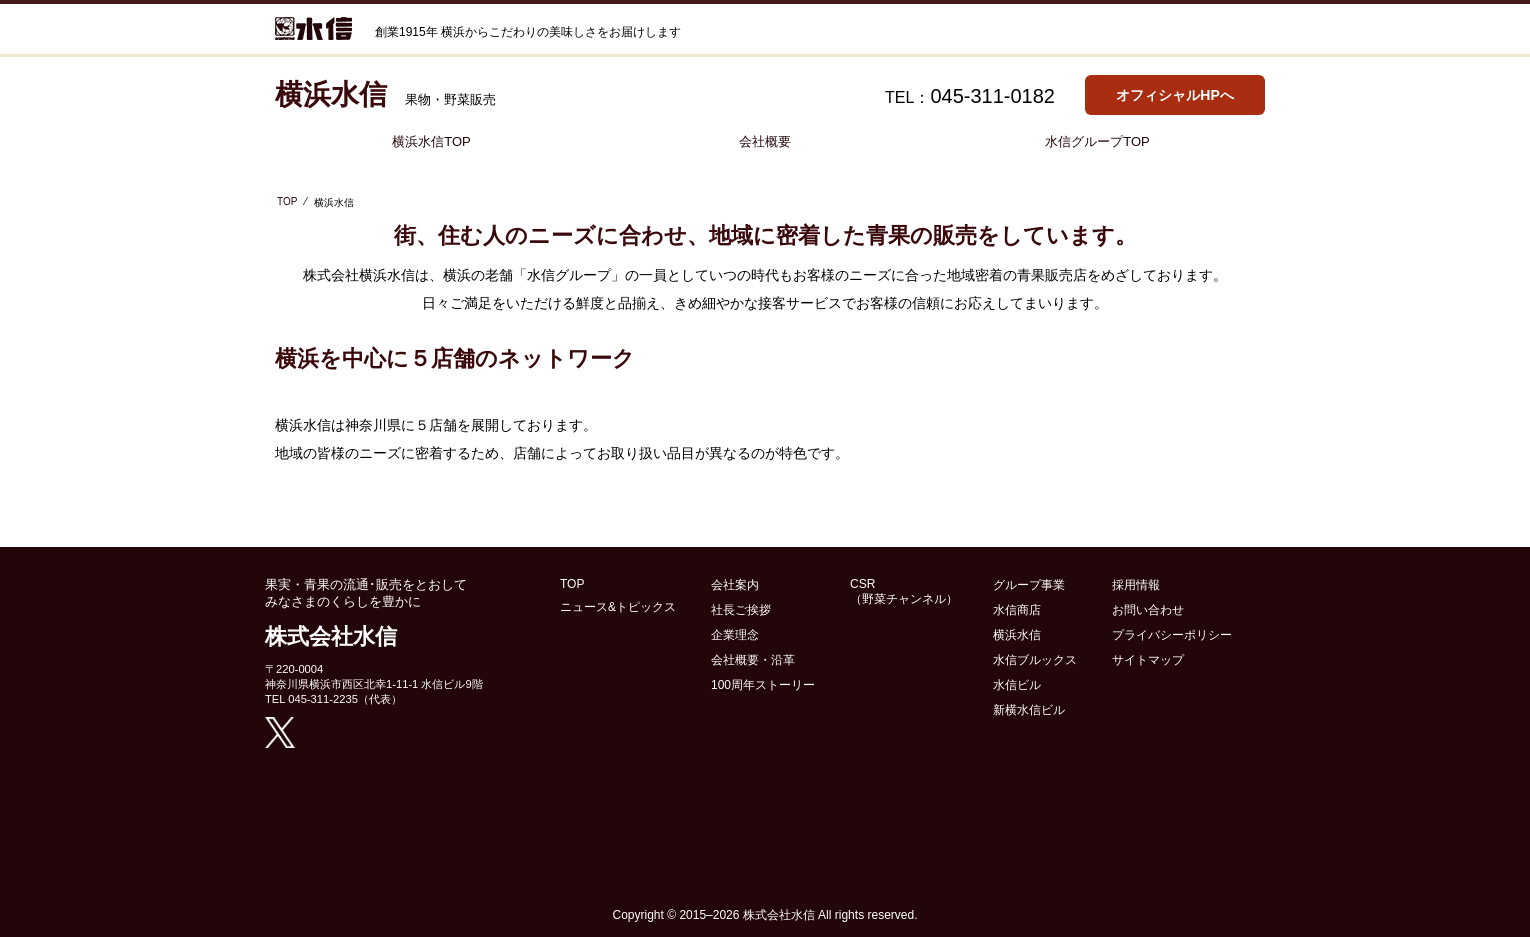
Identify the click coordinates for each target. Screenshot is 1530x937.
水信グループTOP (1097, 141)
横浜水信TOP (431, 141)
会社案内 (735, 585)
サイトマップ (1148, 660)
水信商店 (1017, 610)
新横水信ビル (1029, 710)
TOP (287, 201)
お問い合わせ (1148, 610)
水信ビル (1017, 685)
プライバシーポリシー (1172, 635)
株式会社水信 (779, 915)
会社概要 (765, 141)
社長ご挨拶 (741, 610)
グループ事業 (1029, 585)
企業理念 (735, 635)
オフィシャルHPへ (1174, 95)
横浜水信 (1017, 635)
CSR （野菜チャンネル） (904, 591)
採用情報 (1136, 585)
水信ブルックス (1035, 660)
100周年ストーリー (763, 685)
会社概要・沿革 (753, 660)
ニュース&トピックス (618, 607)
